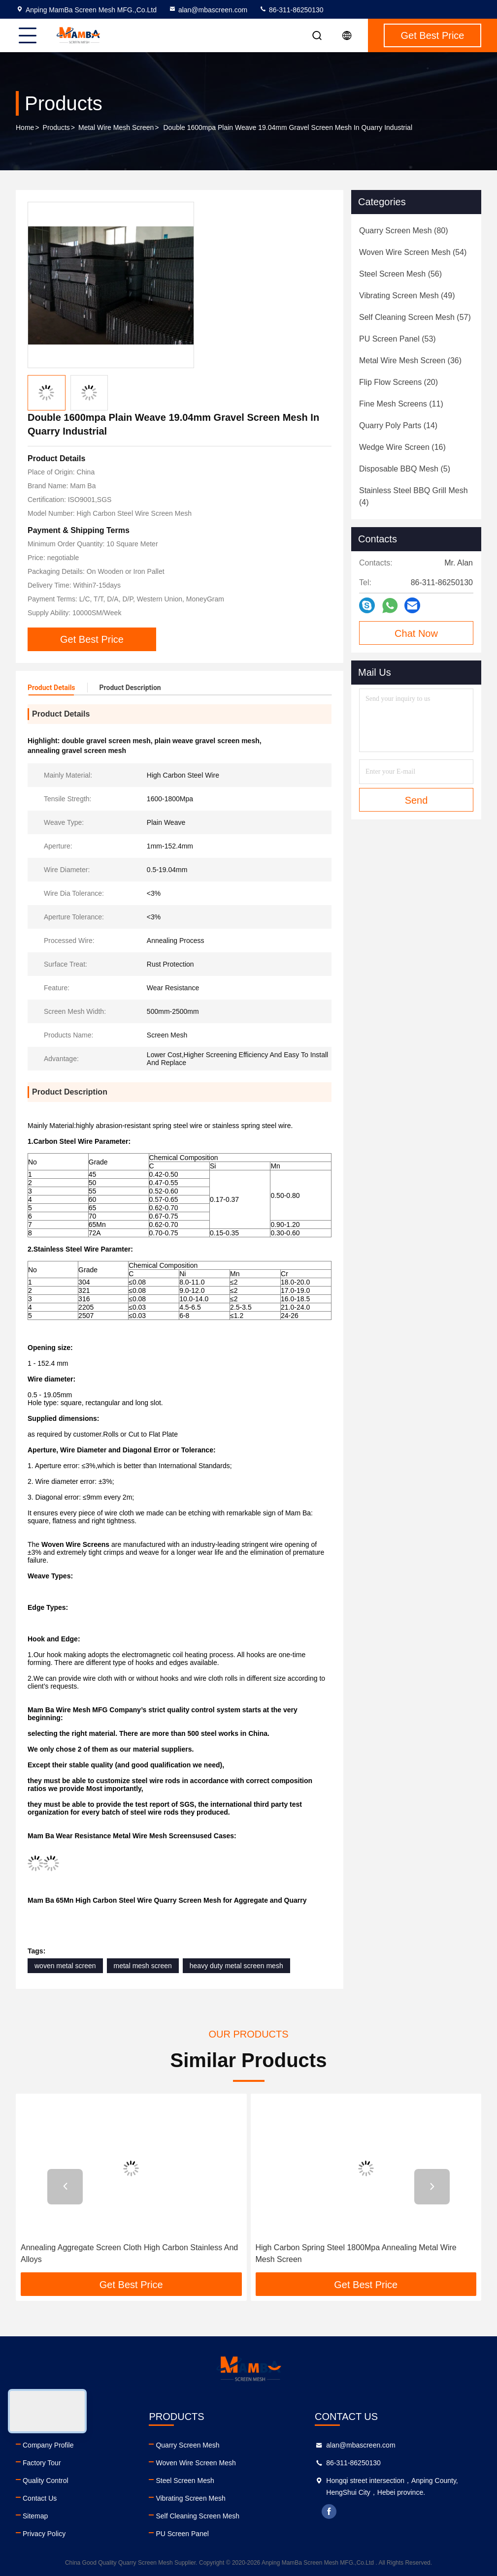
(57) (415, 317)
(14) (398, 425)
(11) (401, 404)
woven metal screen (65, 1966)
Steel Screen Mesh (185, 2480)
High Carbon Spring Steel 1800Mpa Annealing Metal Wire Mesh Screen (356, 2253)
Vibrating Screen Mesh (190, 2498)
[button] (65, 2186)
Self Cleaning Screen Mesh (197, 2516)
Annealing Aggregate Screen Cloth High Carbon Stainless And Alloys (129, 2253)
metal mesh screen (143, 1966)
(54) (412, 252)
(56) (400, 274)
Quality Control (45, 2480)
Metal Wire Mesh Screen (116, 127)
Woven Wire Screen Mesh (195, 2463)
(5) (404, 469)
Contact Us (40, 2498)
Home (25, 127)
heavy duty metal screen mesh (236, 1966)
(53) (397, 339)
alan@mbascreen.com (207, 10)
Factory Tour (42, 2463)
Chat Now (416, 633)
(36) (410, 360)
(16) (402, 447)
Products (56, 127)
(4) (413, 496)
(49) (407, 295)
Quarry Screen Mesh (187, 2445)
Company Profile (48, 2445)
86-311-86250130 (291, 10)
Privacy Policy (44, 2534)
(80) (403, 230)
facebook (329, 2511)
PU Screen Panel (182, 2534)
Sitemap (35, 2516)
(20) (398, 382)
